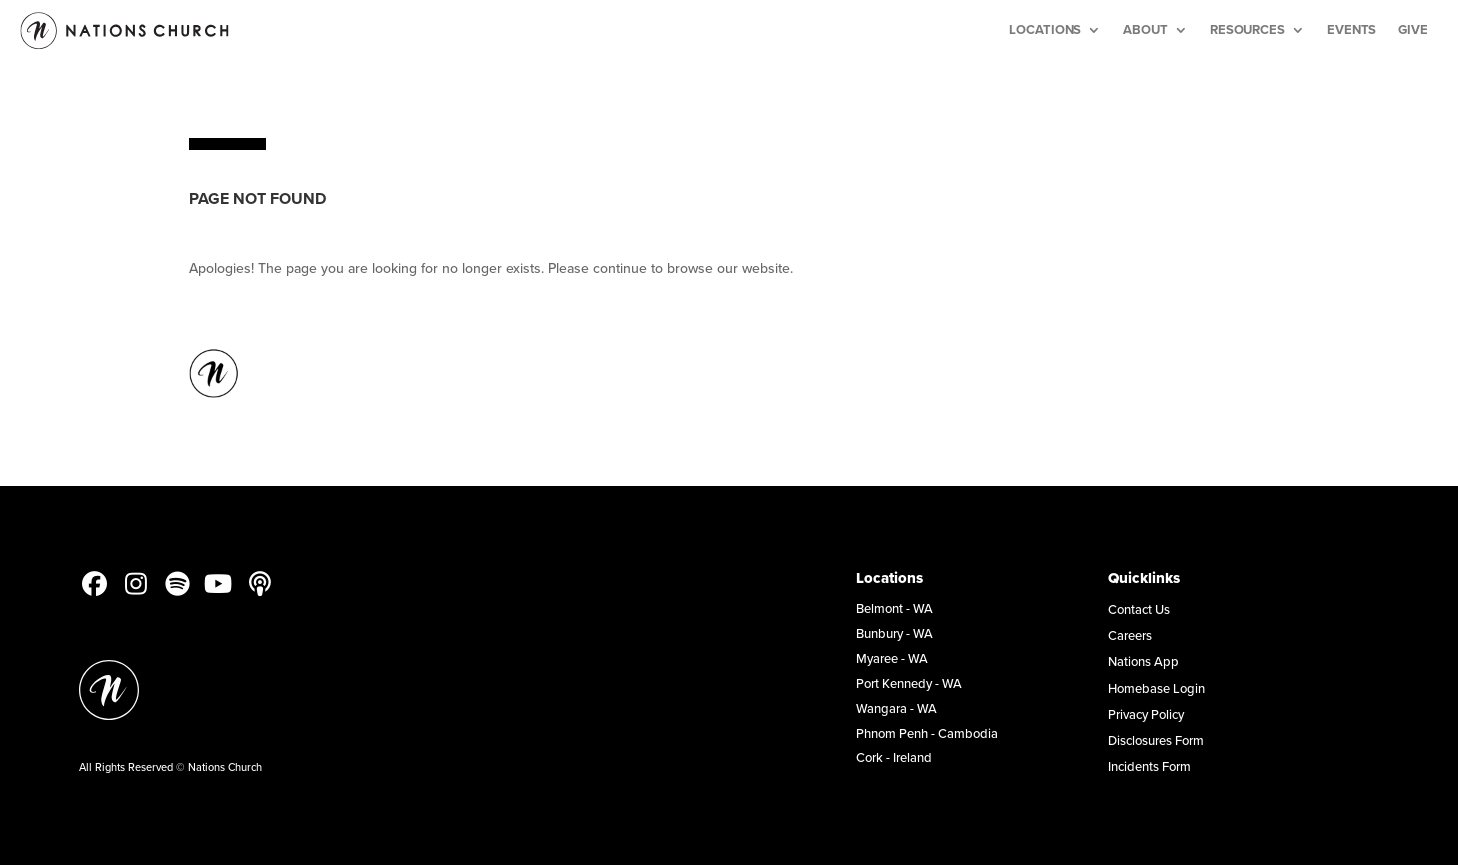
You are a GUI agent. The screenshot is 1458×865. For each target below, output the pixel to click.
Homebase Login (1156, 688)
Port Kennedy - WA (909, 683)
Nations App (1143, 661)
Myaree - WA (892, 658)
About (1145, 29)
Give (1413, 29)
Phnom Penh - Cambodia (927, 733)
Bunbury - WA (894, 633)
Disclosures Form (1156, 740)
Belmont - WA (894, 608)
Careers (1130, 635)
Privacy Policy (1146, 714)
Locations (1045, 29)
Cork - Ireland (894, 757)
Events (1351, 29)
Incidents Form (1149, 766)
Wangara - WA (896, 708)
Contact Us (1139, 609)
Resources (1247, 29)
